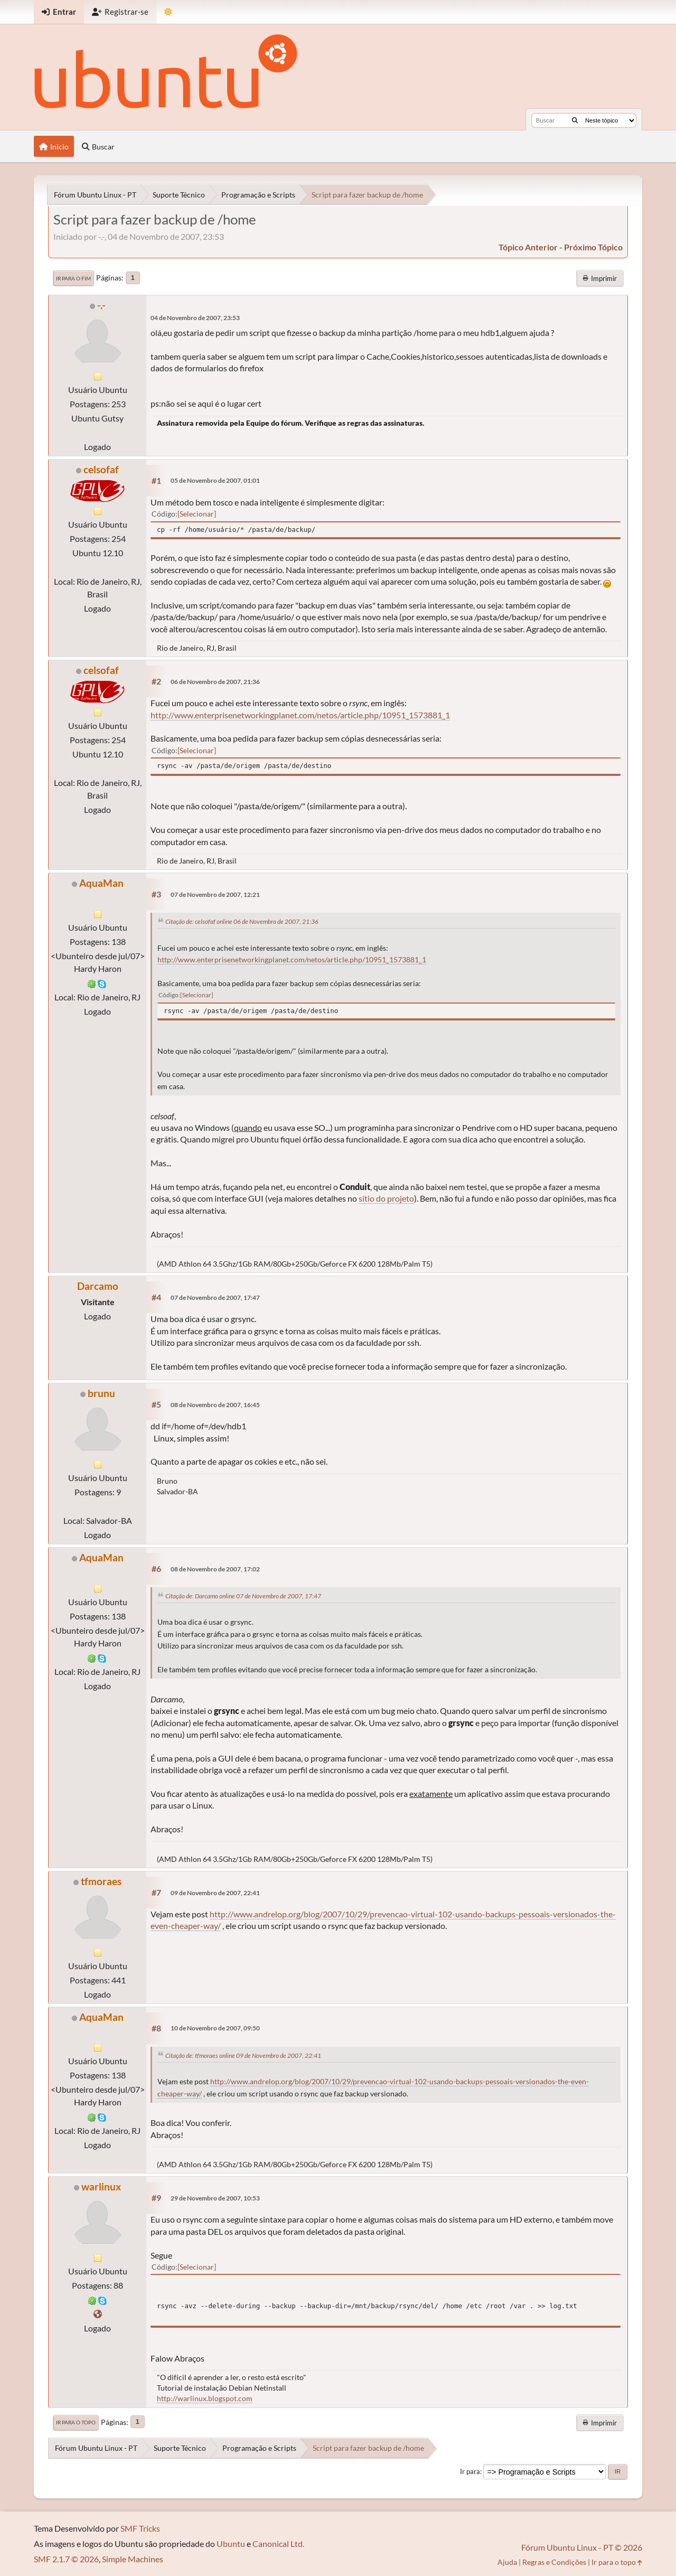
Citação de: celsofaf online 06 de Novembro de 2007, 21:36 (241, 921)
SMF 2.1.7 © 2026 (66, 2559)
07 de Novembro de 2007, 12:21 (215, 894)
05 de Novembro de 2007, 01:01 (215, 480)
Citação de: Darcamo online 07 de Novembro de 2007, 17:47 (243, 1596)
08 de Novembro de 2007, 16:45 (215, 1404)
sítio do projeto (386, 1198)
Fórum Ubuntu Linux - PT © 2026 (581, 2547)
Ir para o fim (73, 278)
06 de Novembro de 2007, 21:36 (215, 681)
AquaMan (101, 883)
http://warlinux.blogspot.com (204, 2398)
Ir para (470, 2471)
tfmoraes (101, 1881)
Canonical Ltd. (278, 2543)
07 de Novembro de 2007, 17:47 (215, 1297)
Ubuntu (231, 2543)
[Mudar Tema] (168, 12)
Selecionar (197, 513)
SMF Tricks (140, 2528)
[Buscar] (575, 120)
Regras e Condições (554, 2562)
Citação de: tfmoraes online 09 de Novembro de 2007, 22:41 (243, 2055)
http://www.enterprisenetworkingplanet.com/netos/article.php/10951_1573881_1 (300, 715)
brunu (101, 1393)
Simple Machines (132, 2559)
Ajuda (507, 2562)
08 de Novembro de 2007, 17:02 (215, 1569)
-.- (101, 305)
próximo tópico (593, 247)
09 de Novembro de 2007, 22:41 (215, 1892)
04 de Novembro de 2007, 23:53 (195, 317)
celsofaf (101, 469)
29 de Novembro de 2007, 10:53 (215, 2198)
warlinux (101, 2186)
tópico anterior (528, 247)
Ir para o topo (76, 2422)
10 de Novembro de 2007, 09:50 (215, 2028)
